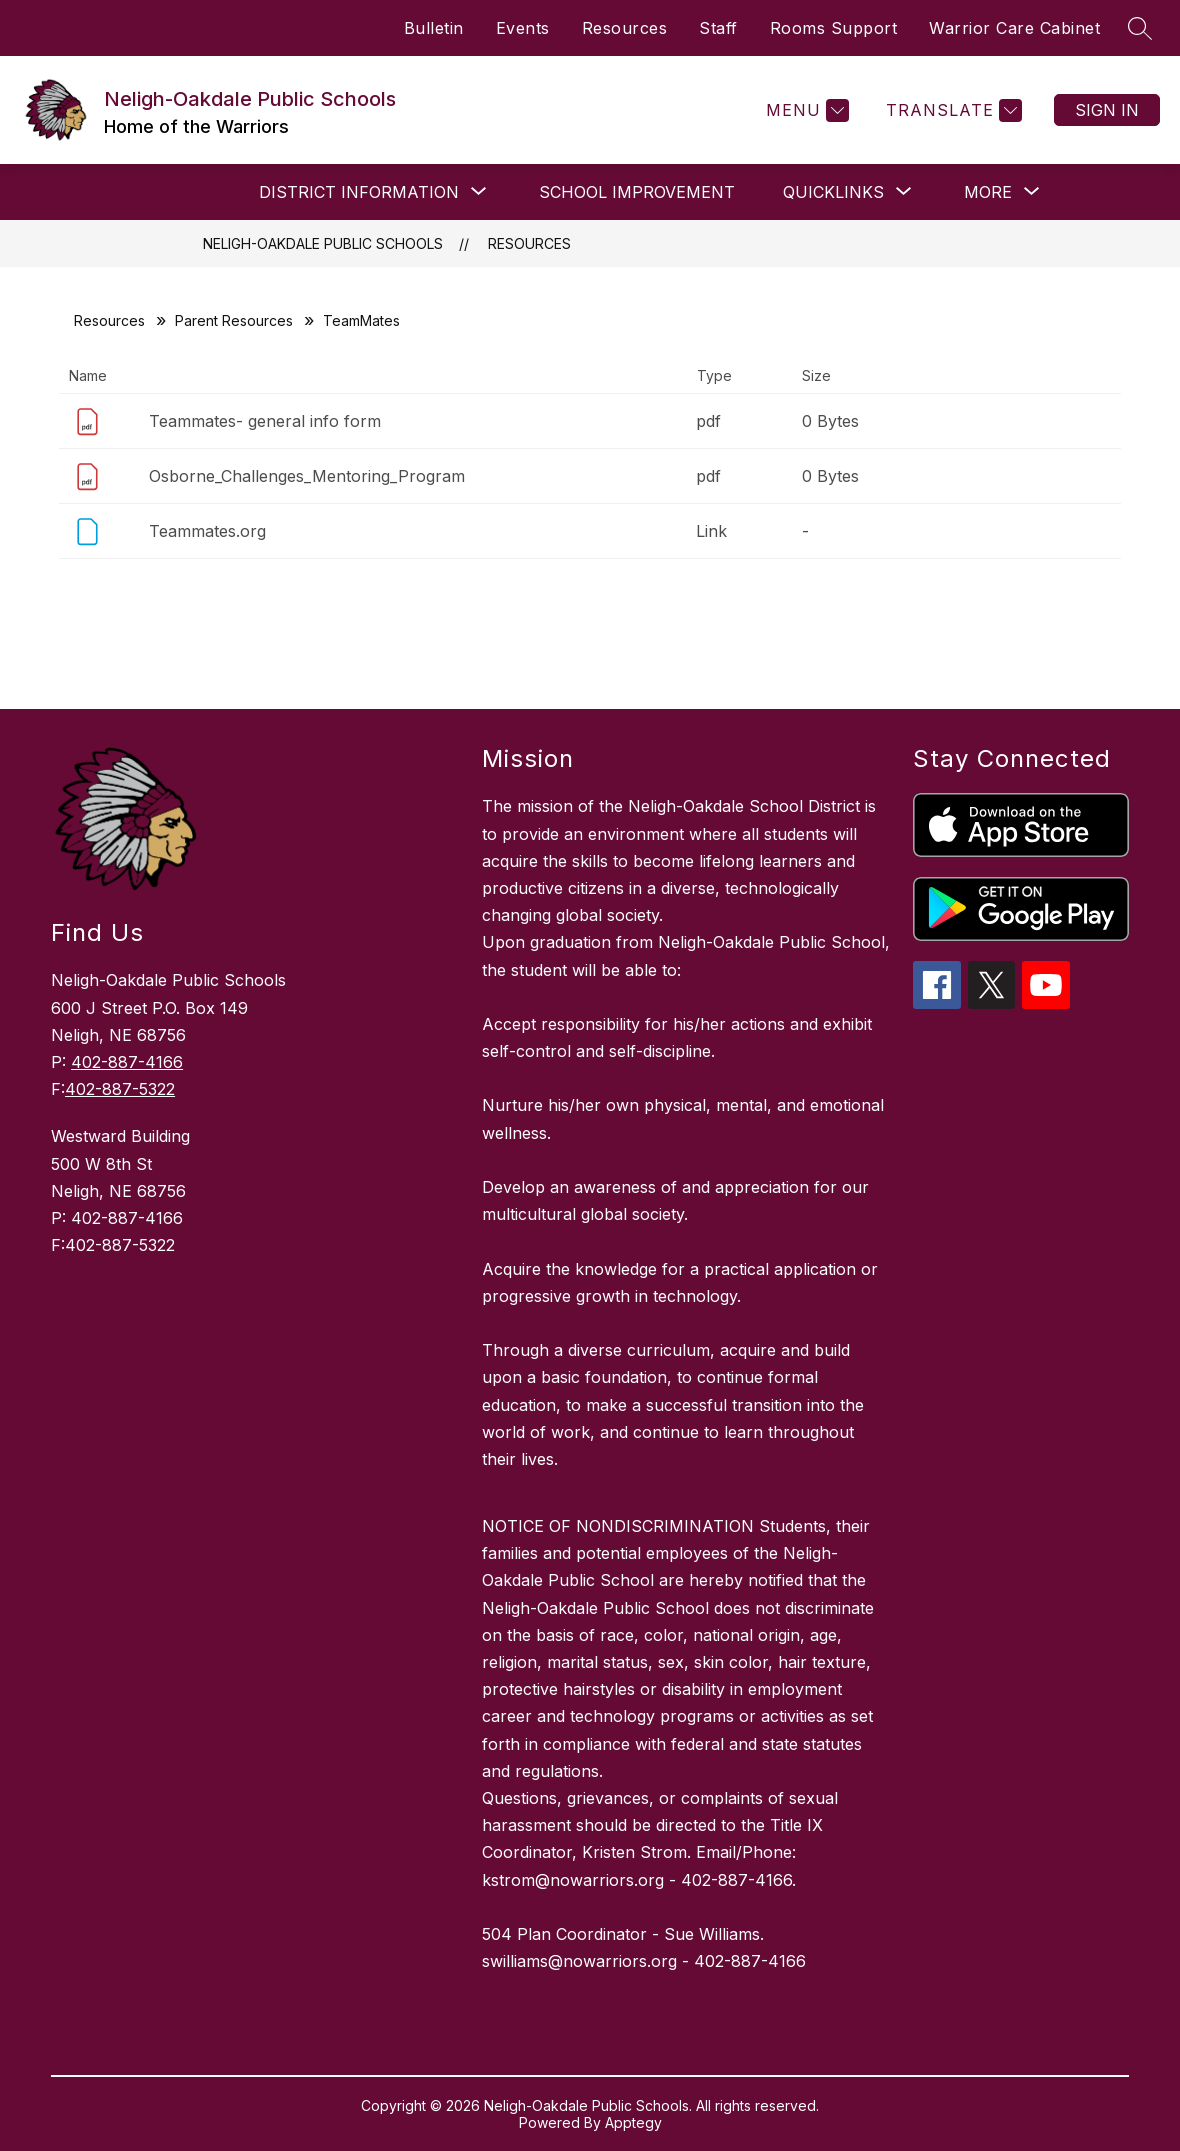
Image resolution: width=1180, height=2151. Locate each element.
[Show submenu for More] (988, 192)
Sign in (1107, 110)
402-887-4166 (127, 1062)
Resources (625, 28)
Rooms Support (834, 28)
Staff (718, 28)
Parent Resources (234, 320)
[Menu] (805, 110)
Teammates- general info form (265, 421)
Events (523, 28)
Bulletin (434, 28)
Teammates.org (207, 531)
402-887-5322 (120, 1089)
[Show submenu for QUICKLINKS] (833, 192)
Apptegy (633, 2122)
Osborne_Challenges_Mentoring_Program (307, 476)
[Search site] (1140, 28)
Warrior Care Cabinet (1014, 28)
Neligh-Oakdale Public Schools (323, 243)
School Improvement (637, 192)
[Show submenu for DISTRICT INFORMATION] (359, 192)
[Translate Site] (951, 110)
